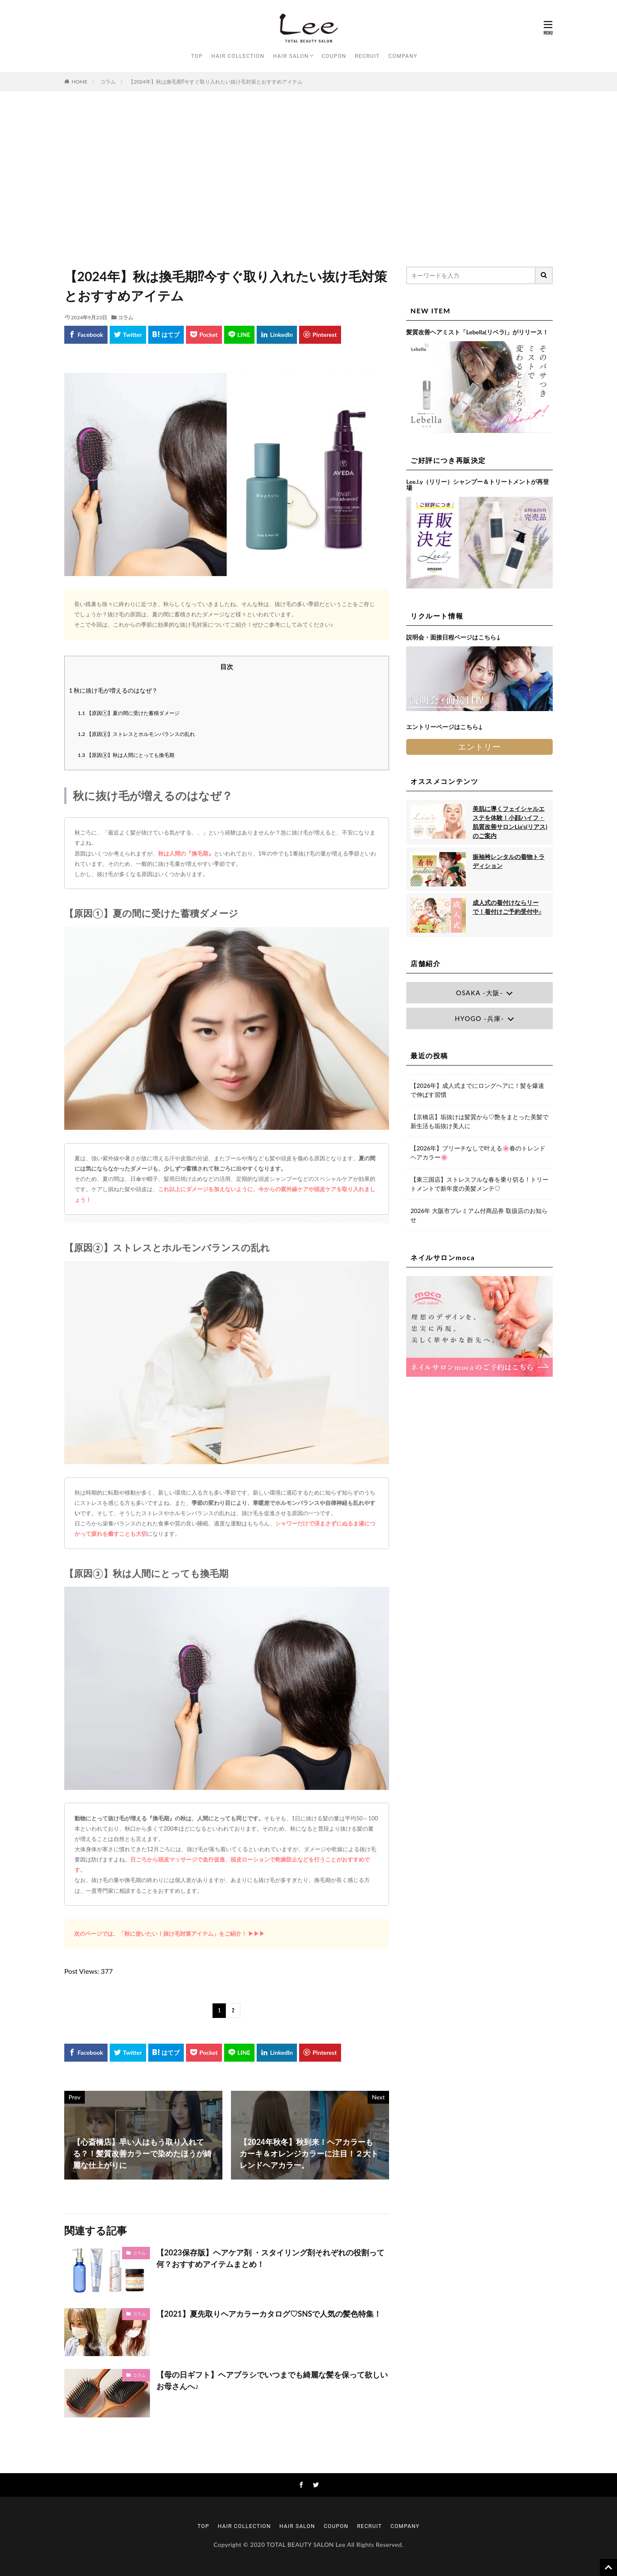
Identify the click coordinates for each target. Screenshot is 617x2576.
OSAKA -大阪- (479, 993)
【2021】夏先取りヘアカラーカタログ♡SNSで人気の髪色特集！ (268, 2313)
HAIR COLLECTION (237, 56)
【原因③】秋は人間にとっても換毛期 (126, 755)
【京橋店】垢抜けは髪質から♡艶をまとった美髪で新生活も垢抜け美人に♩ (479, 1121)
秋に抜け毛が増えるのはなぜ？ (113, 690)
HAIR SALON (290, 56)
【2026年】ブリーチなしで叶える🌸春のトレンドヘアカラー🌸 (477, 1152)
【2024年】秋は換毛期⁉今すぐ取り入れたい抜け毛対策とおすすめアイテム (216, 81)
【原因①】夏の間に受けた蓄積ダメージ (129, 713)
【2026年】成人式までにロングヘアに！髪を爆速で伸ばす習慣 (477, 1090)
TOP (197, 56)
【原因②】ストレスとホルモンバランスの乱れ (136, 734)
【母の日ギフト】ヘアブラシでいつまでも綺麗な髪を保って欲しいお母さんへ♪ (272, 2380)
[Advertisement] (308, 177)
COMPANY (402, 56)
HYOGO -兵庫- (479, 1018)
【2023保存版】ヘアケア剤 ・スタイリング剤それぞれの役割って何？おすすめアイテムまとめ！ (270, 2258)
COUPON (333, 56)
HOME (79, 81)
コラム (108, 81)
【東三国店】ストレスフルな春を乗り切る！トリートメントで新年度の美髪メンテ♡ (479, 1184)
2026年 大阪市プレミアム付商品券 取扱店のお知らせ (479, 1215)
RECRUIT (367, 56)
